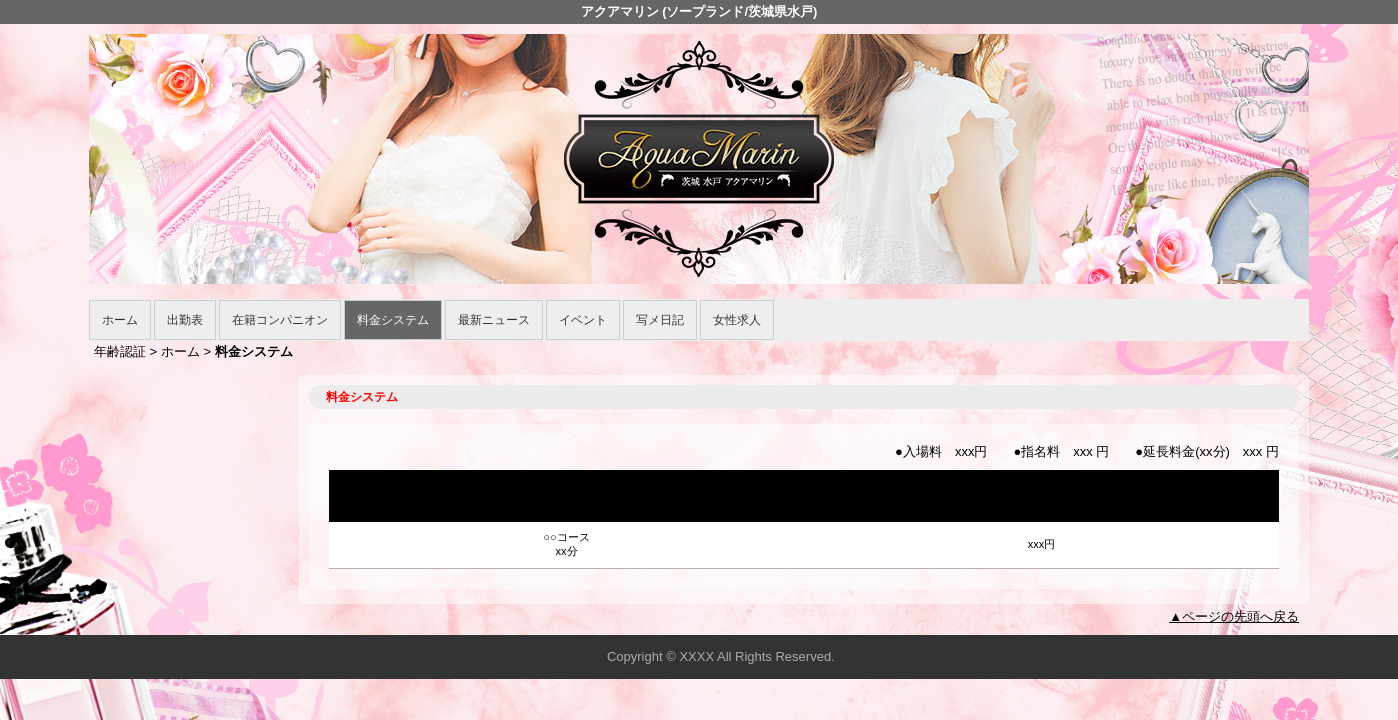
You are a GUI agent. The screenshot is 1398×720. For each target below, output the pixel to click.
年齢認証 (120, 351)
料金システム (393, 320)
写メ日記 (660, 320)
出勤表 (185, 320)
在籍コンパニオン (280, 320)
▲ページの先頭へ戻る (1234, 616)
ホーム (120, 320)
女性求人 (737, 320)
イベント (583, 320)
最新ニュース (494, 320)
